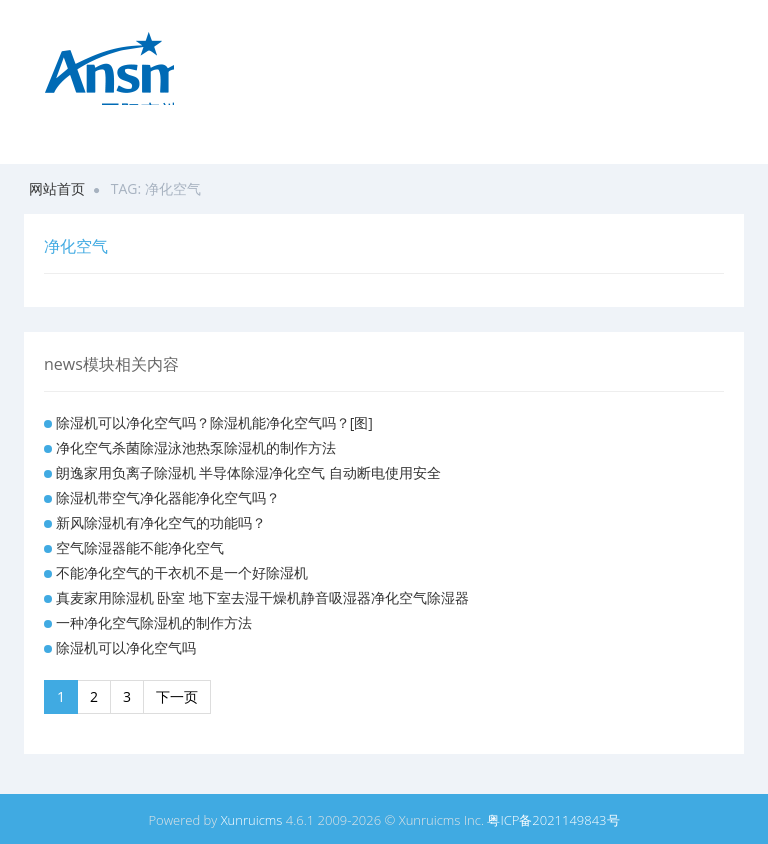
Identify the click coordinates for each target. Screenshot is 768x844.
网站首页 (57, 188)
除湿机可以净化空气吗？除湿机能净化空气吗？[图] (214, 422)
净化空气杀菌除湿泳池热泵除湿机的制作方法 (196, 447)
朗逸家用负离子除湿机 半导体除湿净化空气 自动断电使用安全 (248, 472)
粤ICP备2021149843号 (553, 820)
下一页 (177, 696)
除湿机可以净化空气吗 (126, 647)
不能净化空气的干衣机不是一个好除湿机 (182, 572)
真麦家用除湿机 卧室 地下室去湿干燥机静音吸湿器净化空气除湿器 (262, 597)
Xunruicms (252, 820)
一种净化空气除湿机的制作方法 (154, 622)
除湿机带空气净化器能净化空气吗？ (168, 497)
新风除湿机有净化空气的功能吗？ (161, 522)
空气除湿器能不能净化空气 (140, 547)
